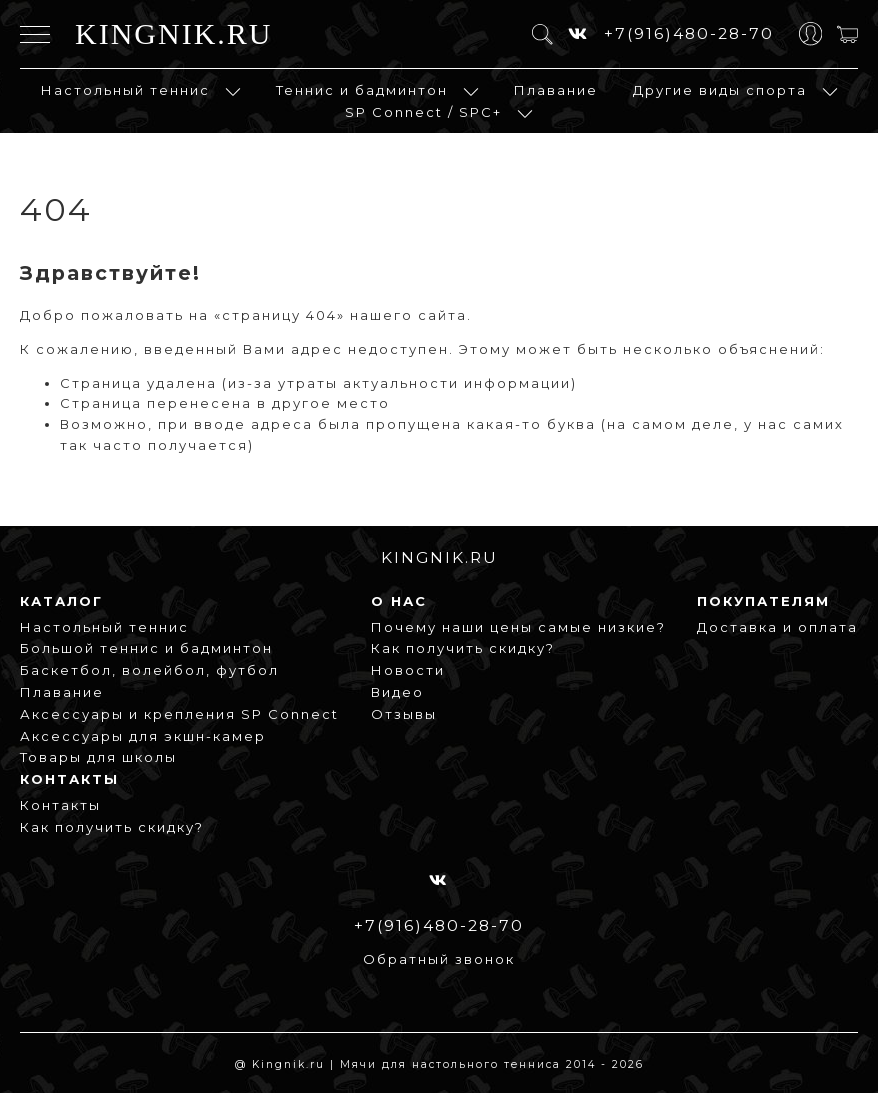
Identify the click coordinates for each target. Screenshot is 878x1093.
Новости (408, 670)
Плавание (556, 90)
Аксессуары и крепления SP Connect (179, 714)
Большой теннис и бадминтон (146, 648)
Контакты (60, 805)
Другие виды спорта (720, 90)
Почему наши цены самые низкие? (518, 627)
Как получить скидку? (463, 648)
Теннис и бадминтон (362, 90)
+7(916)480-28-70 (689, 33)
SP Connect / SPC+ (423, 112)
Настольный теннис (125, 90)
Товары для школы (98, 757)
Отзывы (404, 714)
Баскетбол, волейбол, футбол (149, 670)
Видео (397, 692)
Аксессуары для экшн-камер (143, 736)
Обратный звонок (439, 959)
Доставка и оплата (777, 627)
